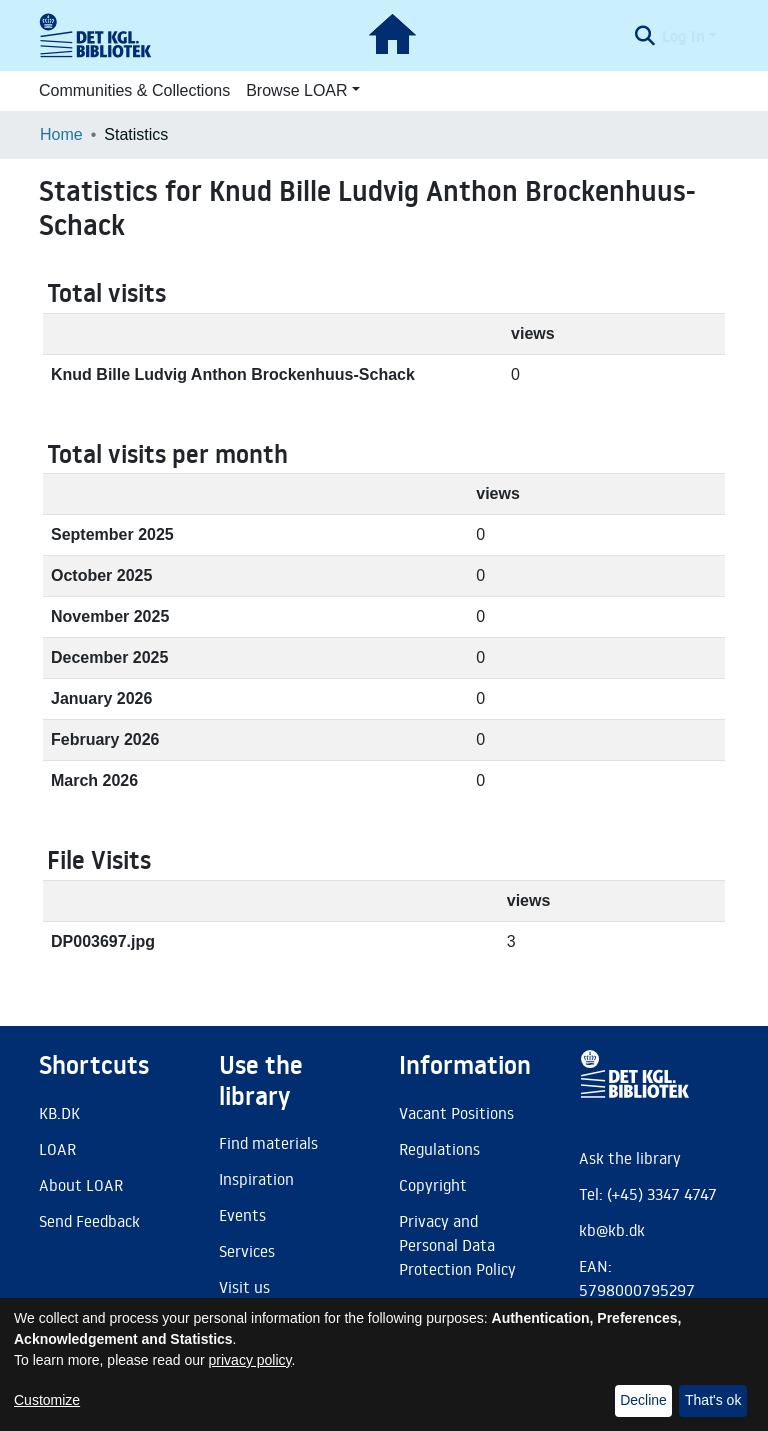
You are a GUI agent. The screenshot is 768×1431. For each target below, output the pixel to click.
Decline (643, 1400)
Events (242, 1215)
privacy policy (250, 1360)
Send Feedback (89, 1221)
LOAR (57, 1149)
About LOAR (81, 1185)
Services (247, 1251)
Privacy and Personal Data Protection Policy (457, 1245)
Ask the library (630, 1158)
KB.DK (59, 1113)
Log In (683, 36)
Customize (47, 1400)
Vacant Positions (456, 1113)
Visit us (244, 1287)
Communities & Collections (134, 90)
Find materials (268, 1143)
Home (61, 134)
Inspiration (256, 1179)
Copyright (433, 1185)
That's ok (713, 1400)
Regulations (439, 1149)
